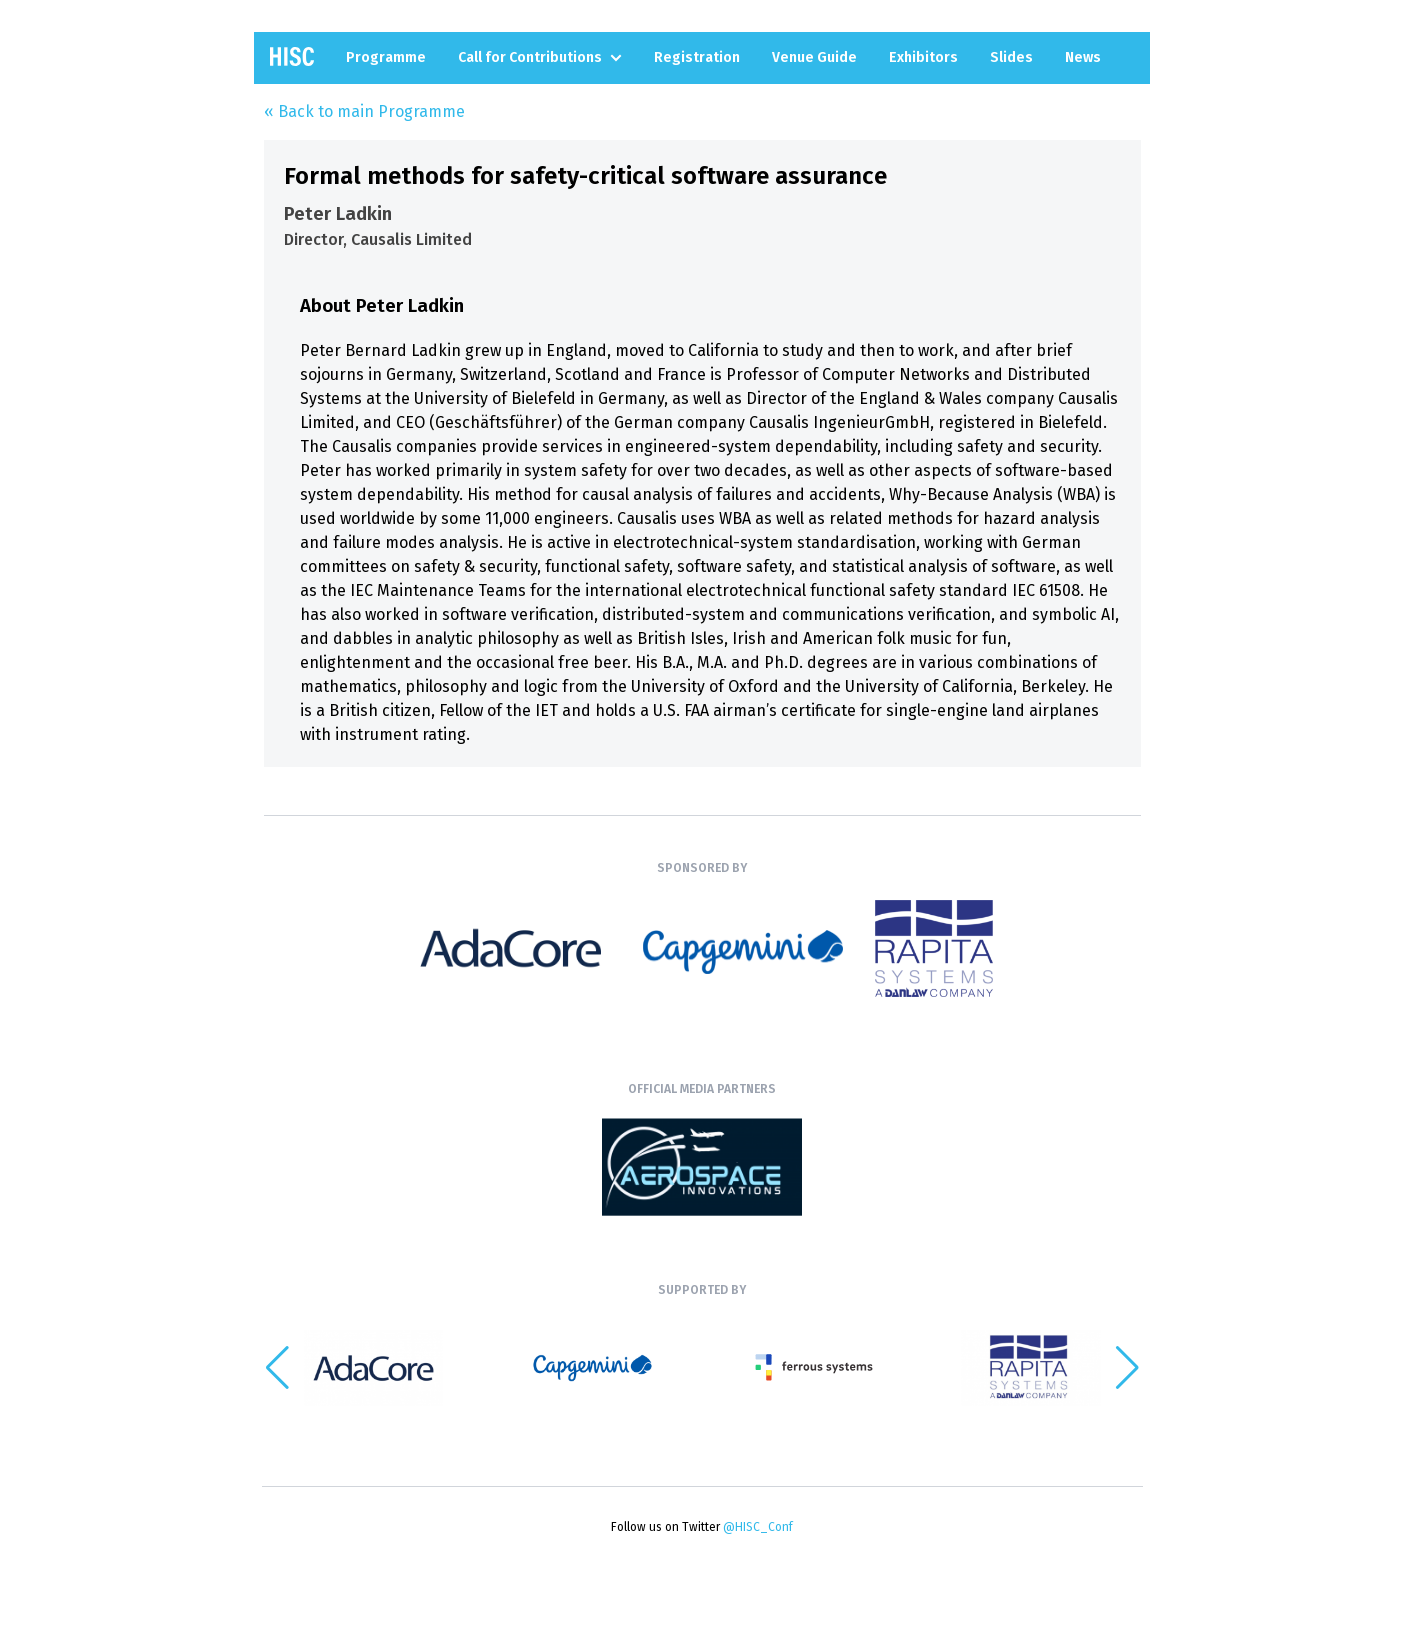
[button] (1127, 1368)
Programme (386, 57)
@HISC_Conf (758, 1527)
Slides (1011, 57)
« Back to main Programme (364, 111)
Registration (697, 57)
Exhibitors (923, 57)
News (1083, 57)
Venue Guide (814, 57)
